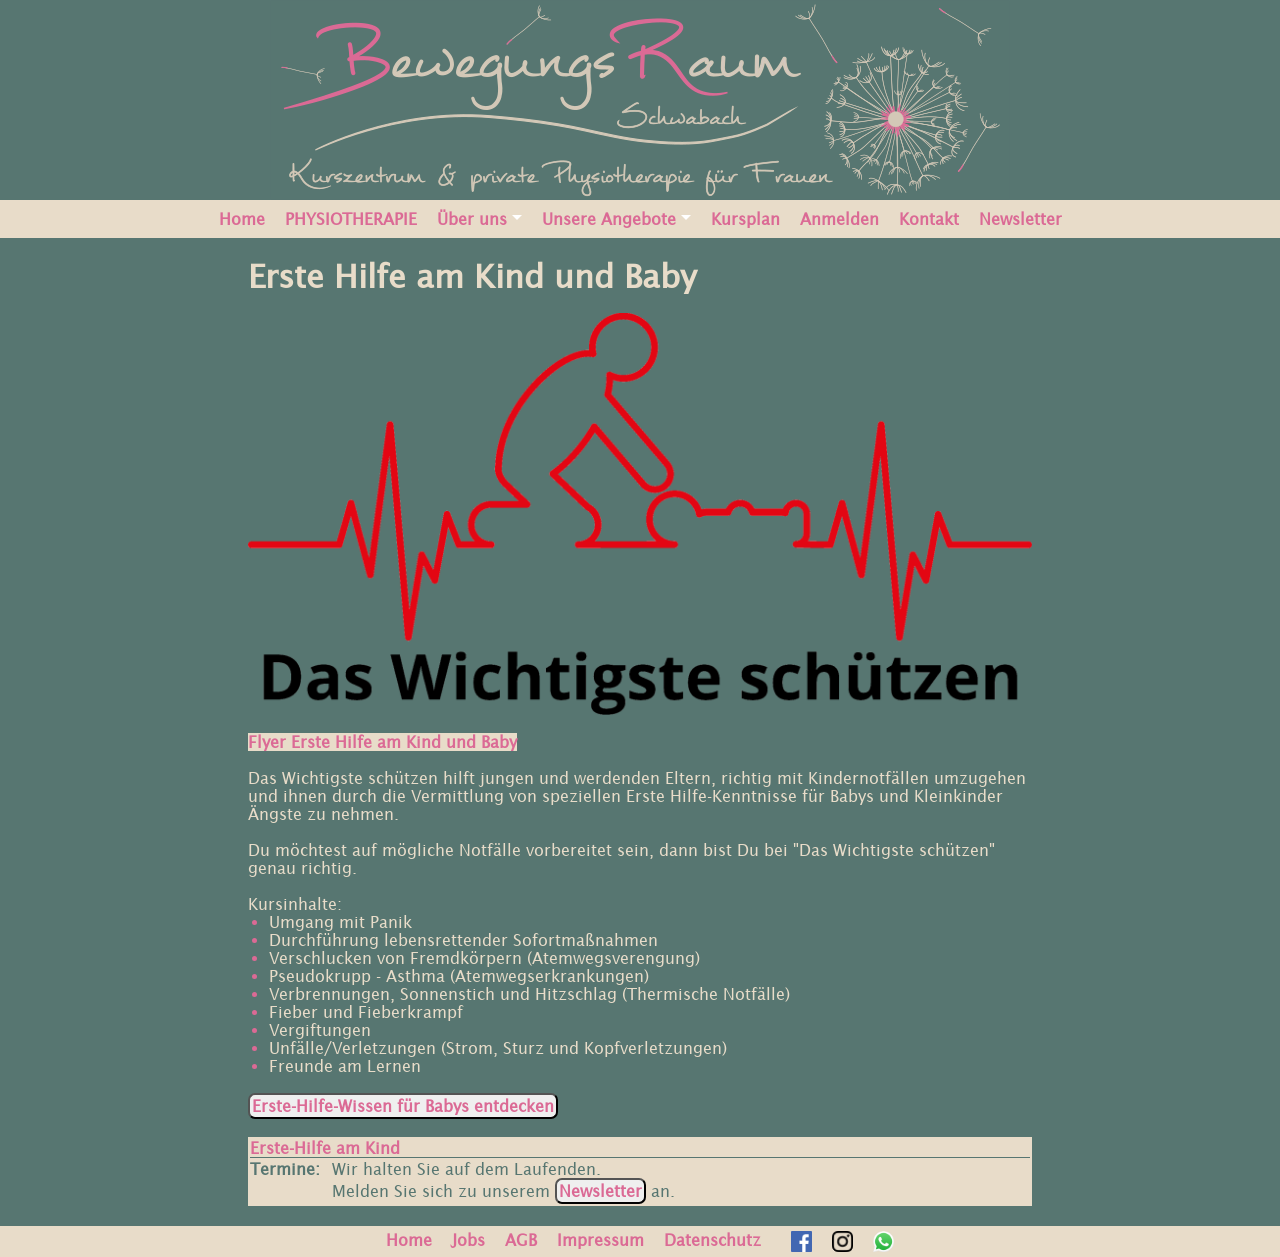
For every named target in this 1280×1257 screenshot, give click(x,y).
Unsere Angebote (609, 219)
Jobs (468, 1240)
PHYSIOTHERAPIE (351, 219)
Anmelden (839, 219)
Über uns (472, 219)
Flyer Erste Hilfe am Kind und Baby (382, 742)
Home (242, 219)
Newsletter (1020, 219)
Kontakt (929, 219)
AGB (521, 1240)
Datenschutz (712, 1240)
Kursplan (745, 219)
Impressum (600, 1240)
